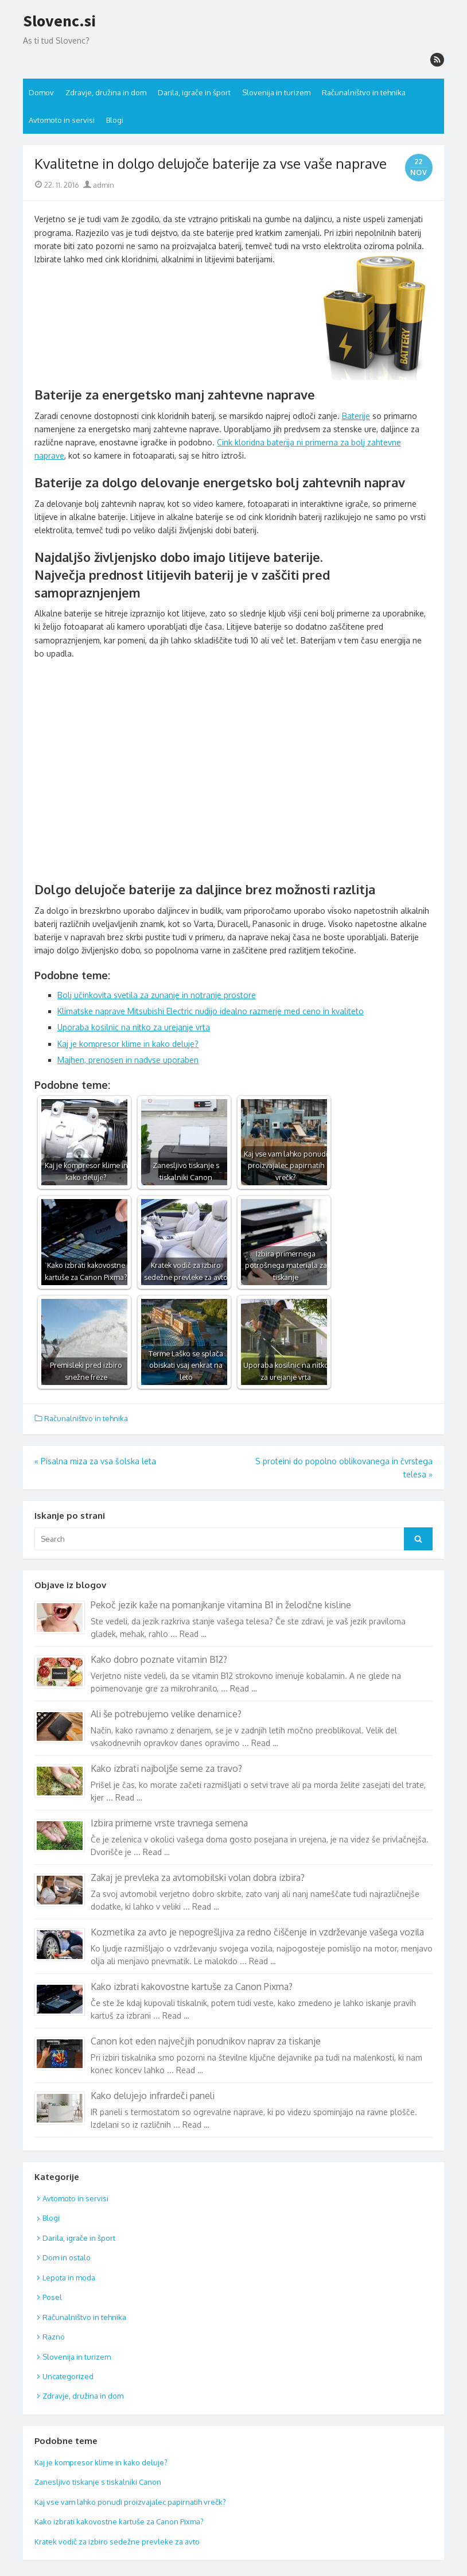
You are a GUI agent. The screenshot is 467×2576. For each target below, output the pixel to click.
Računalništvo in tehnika (364, 92)
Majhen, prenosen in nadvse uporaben (128, 1060)
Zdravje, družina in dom (105, 92)
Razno (53, 2336)
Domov (41, 92)
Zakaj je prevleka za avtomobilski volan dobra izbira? (198, 1877)
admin (98, 184)
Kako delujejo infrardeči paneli (153, 2095)
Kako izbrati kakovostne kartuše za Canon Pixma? (192, 1986)
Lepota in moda (68, 2277)
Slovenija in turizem (276, 92)
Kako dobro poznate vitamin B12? (159, 1659)
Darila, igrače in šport (194, 92)
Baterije (356, 416)
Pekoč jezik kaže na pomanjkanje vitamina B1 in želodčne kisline (221, 1605)
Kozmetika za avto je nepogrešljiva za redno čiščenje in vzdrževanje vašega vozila (257, 1932)
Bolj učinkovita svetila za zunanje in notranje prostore (156, 995)
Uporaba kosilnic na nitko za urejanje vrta (133, 1027)
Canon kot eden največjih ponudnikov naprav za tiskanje (206, 2041)
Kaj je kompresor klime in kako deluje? (128, 1044)
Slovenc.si (59, 21)
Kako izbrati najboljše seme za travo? (166, 1768)
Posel (52, 2297)
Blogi (114, 120)
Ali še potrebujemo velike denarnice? (166, 1714)
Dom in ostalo (66, 2257)
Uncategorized (68, 2376)
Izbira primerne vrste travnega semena (169, 1823)
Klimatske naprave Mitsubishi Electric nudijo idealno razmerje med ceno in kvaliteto (210, 1011)
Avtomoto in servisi (62, 120)
